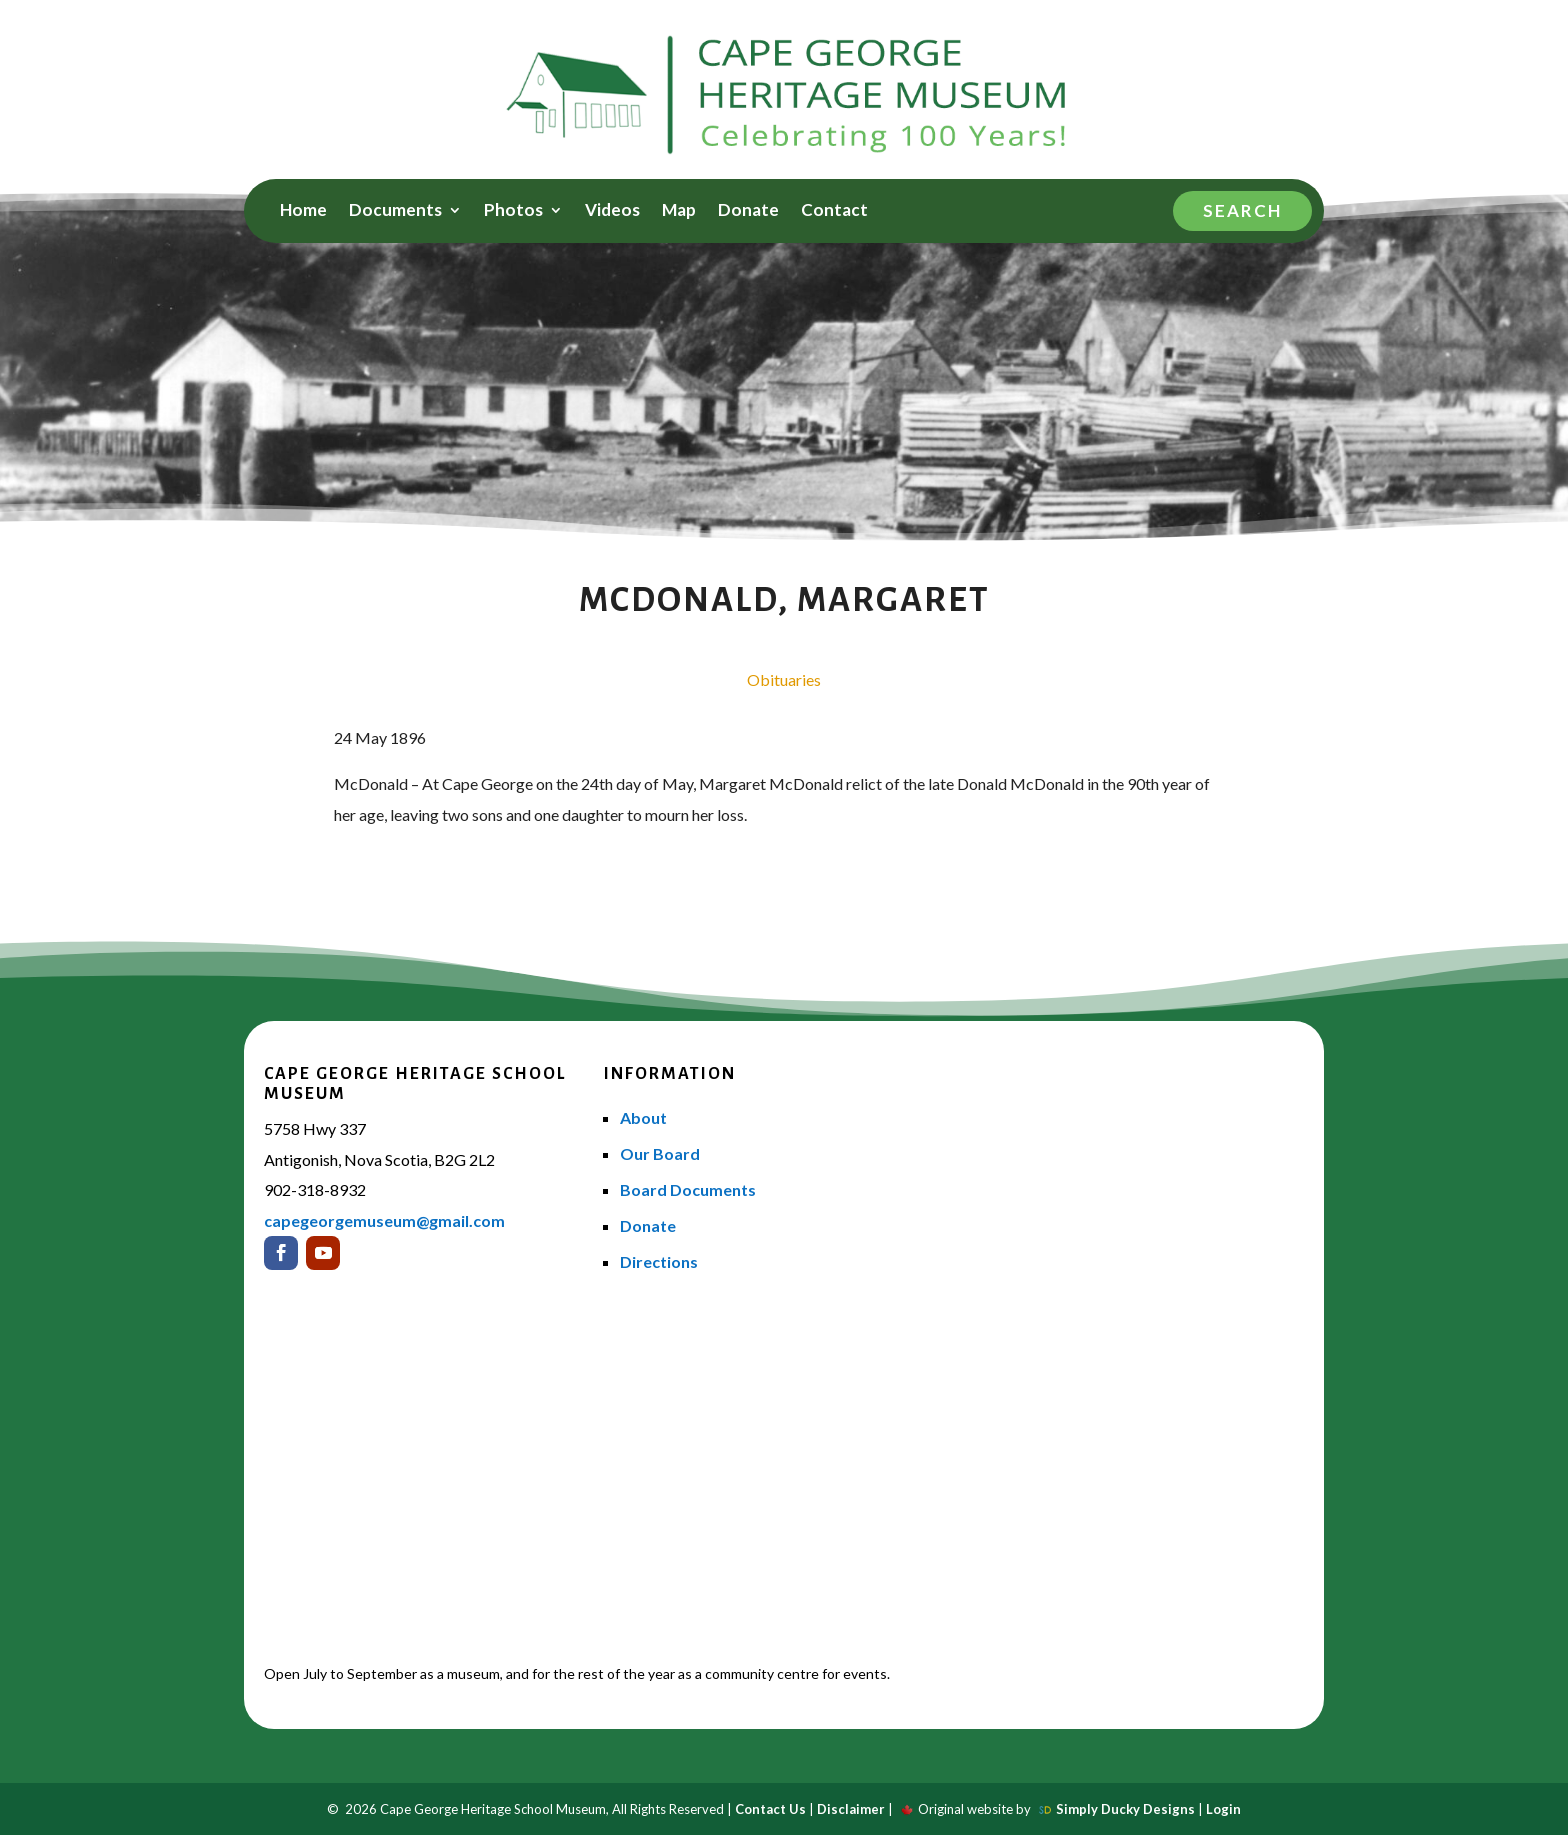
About (643, 1117)
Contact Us (770, 1809)
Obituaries (784, 679)
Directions (659, 1261)
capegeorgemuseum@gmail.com (384, 1220)
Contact (834, 211)
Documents (395, 211)
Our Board (660, 1153)
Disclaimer (851, 1809)
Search (1242, 210)
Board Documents (688, 1189)
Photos (513, 211)
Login (1223, 1809)
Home (303, 211)
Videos (612, 211)
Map (679, 211)
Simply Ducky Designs (1125, 1809)
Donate (748, 211)
